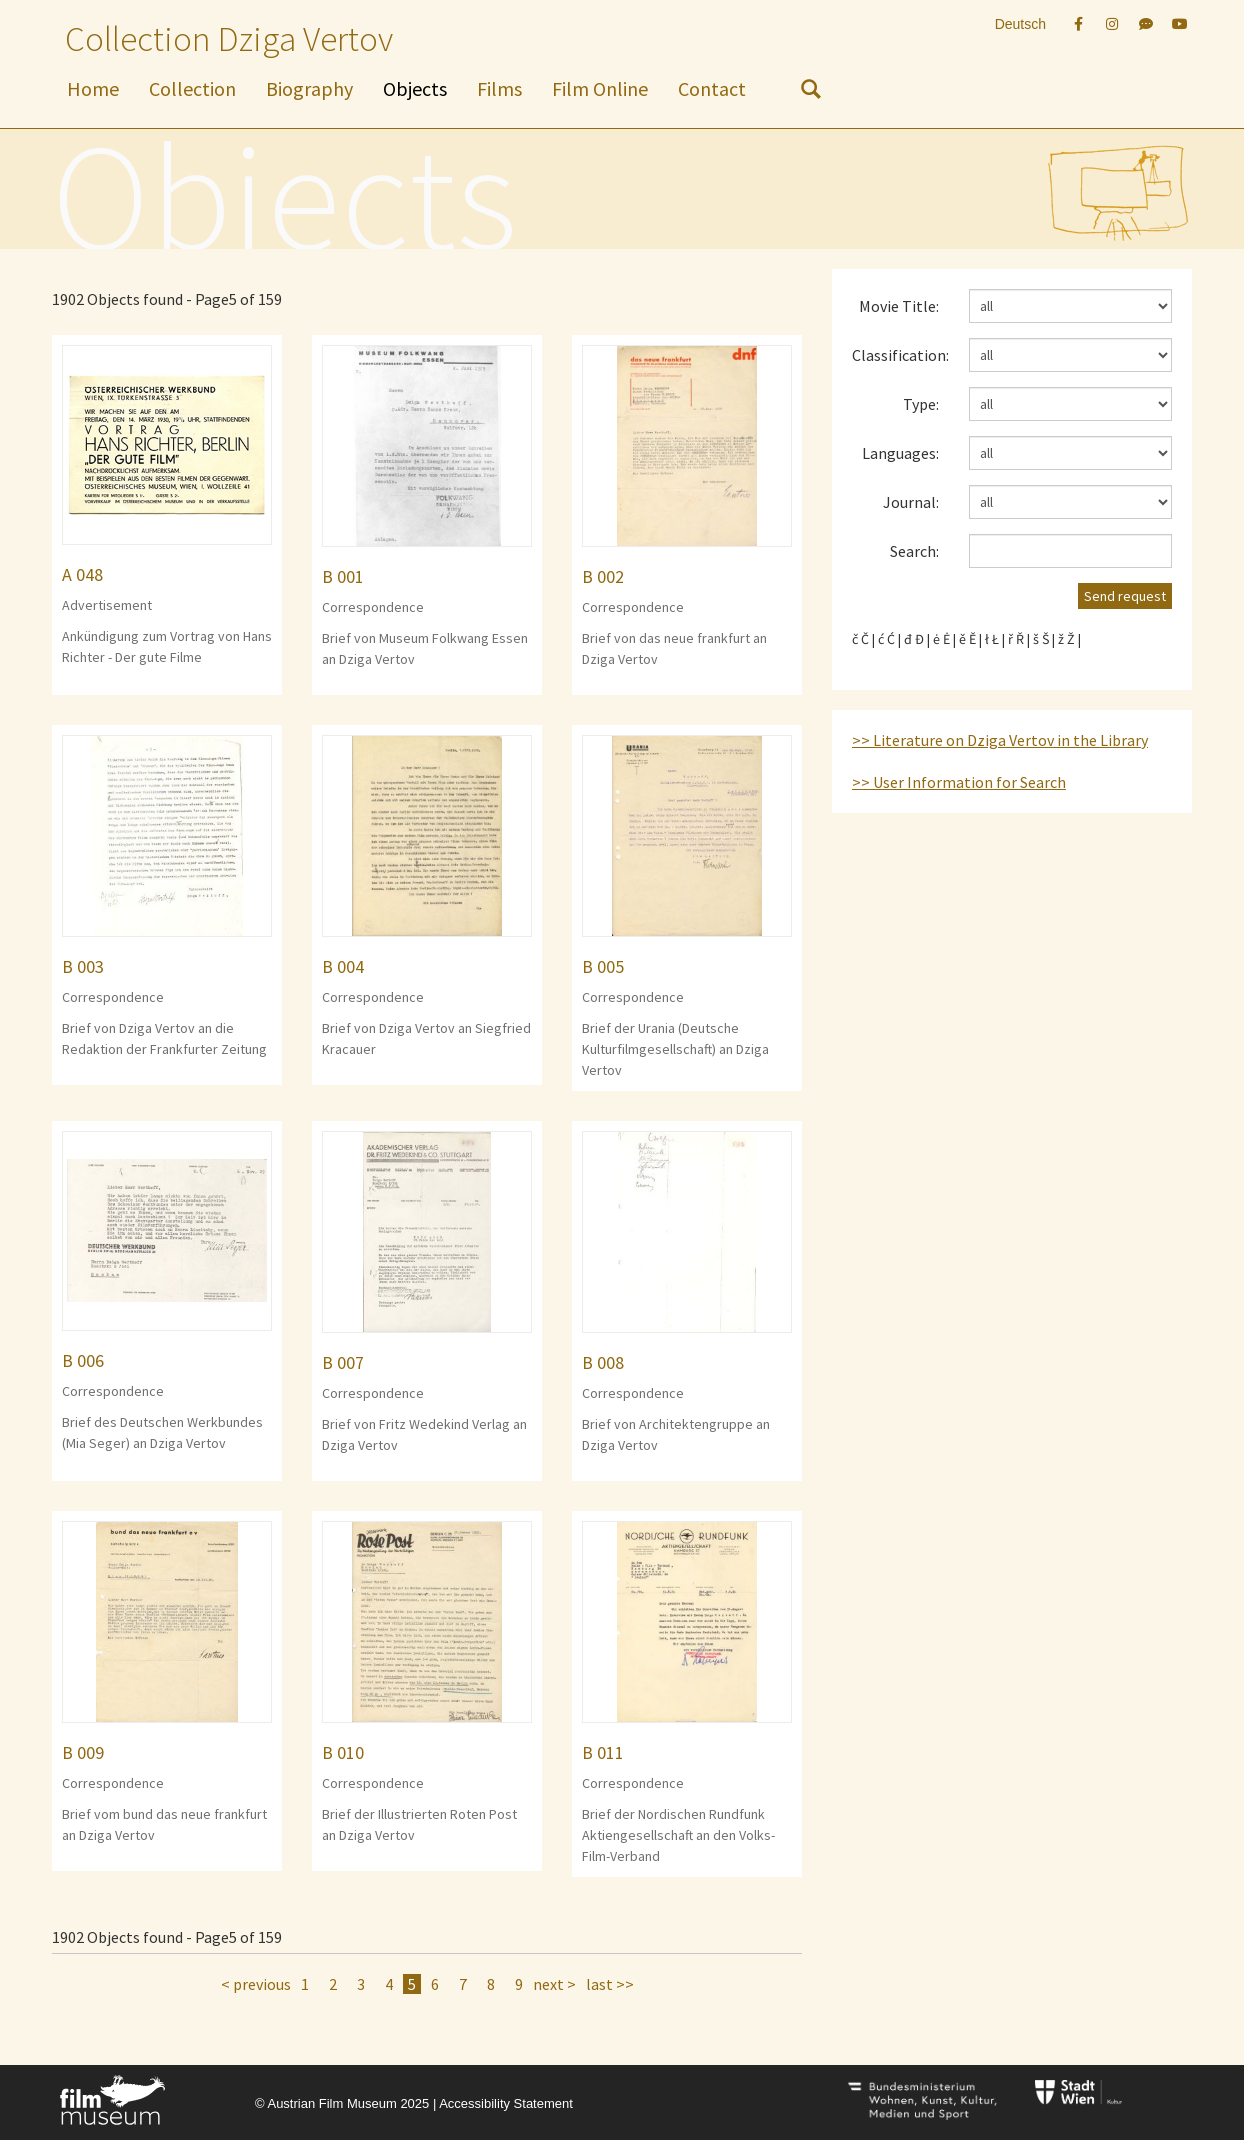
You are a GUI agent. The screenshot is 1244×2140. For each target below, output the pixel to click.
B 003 (83, 966)
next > (554, 1984)
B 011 (603, 1752)
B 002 (603, 576)
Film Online (600, 88)
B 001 (343, 576)
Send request (1125, 596)
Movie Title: (899, 306)
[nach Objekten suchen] (811, 93)
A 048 (82, 574)
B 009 (83, 1752)
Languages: (900, 453)
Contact (712, 88)
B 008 (603, 1362)
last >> (610, 1984)
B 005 (603, 966)
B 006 (83, 1360)
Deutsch (1020, 24)
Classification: (900, 355)
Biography (309, 88)
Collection (192, 88)
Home (93, 88)
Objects (415, 88)
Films (499, 88)
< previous (256, 1984)
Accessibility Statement (506, 2103)
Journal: (911, 502)
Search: (914, 551)
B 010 (343, 1752)
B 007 (343, 1362)
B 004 (343, 966)
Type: (921, 404)
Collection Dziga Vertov (229, 39)
